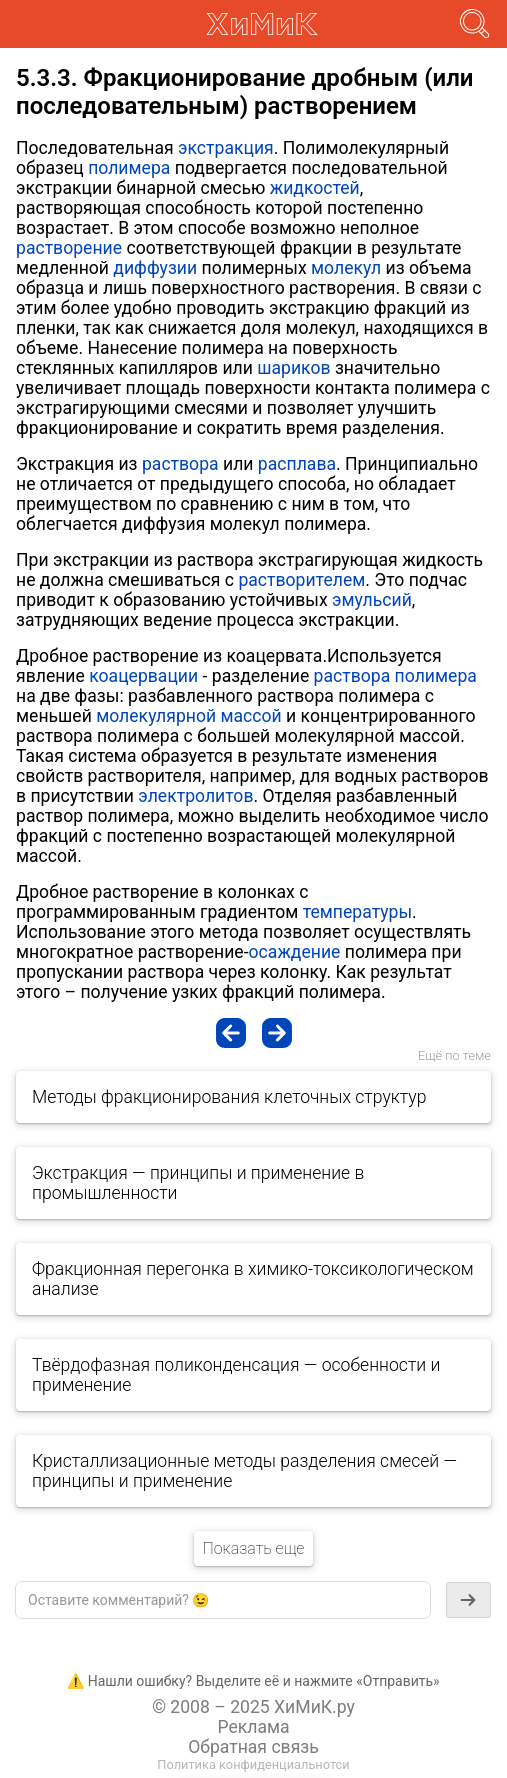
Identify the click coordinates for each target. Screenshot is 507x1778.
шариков (293, 368)
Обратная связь (253, 1747)
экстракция (226, 148)
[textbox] (223, 1600)
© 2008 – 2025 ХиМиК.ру (253, 1707)
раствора (180, 464)
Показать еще (253, 1548)
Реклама (253, 1727)
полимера (129, 168)
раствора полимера (395, 676)
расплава (297, 464)
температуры (357, 912)
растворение (69, 248)
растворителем (301, 580)
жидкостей (315, 188)
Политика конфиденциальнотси (253, 1764)
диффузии (155, 268)
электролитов (195, 796)
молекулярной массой (189, 716)
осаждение (295, 952)
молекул (346, 268)
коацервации (143, 676)
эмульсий (372, 600)
